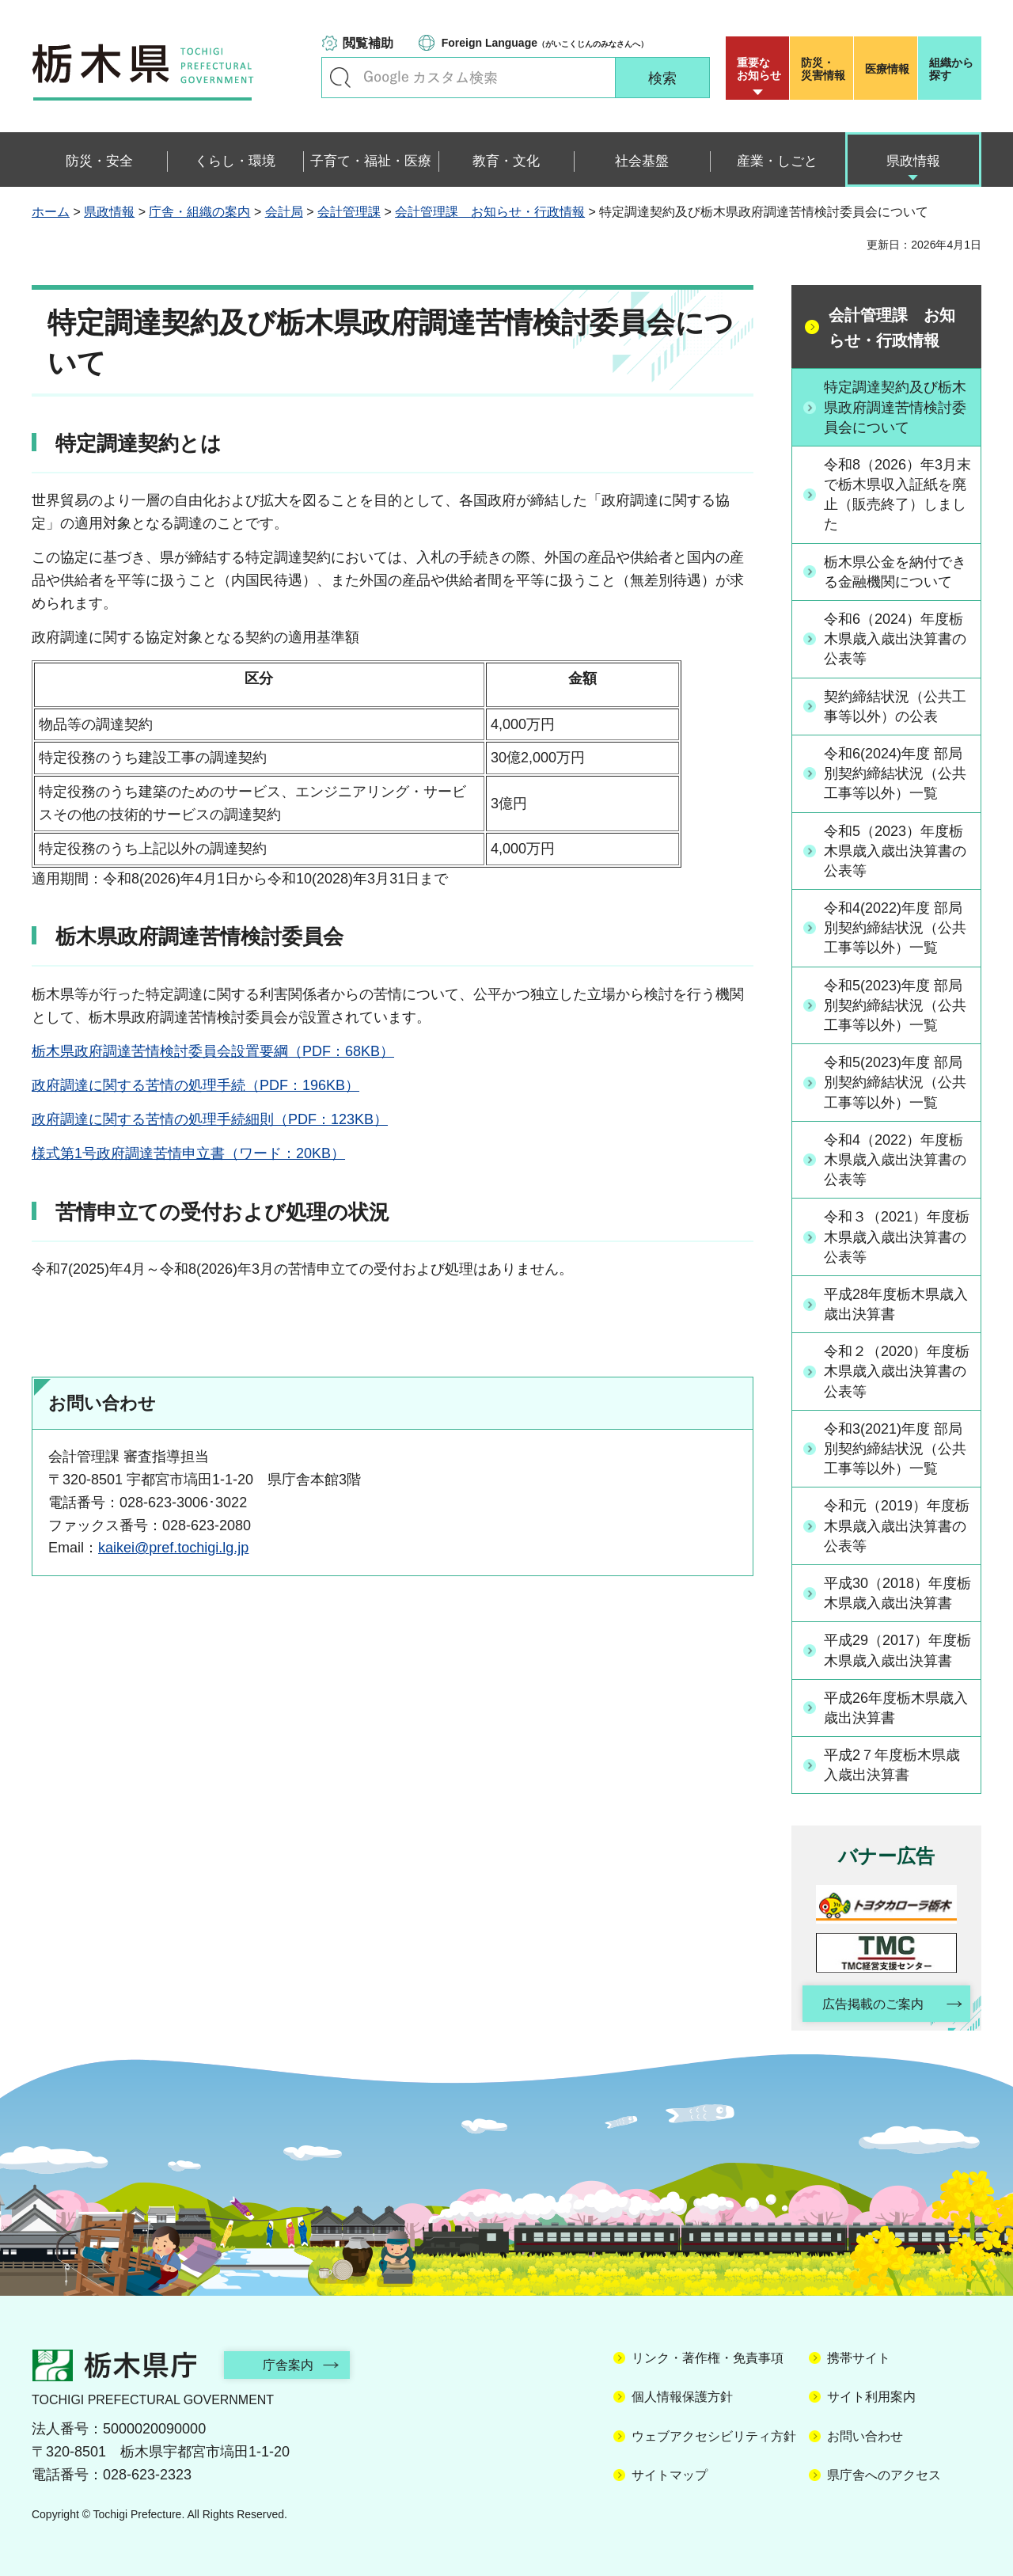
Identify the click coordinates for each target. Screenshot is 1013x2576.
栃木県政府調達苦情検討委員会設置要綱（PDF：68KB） (213, 1051)
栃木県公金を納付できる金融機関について (895, 572)
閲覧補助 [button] (368, 43)
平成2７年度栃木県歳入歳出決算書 (892, 1765)
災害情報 (825, 69)
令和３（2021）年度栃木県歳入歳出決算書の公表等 (896, 1236)
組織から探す (951, 69)
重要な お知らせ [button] (759, 69)
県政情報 (109, 211)
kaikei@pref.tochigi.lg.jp (173, 1548)
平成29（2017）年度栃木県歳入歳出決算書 (897, 1650)
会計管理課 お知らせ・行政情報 (490, 211)
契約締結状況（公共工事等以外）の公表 (895, 706)
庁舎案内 (289, 2365)
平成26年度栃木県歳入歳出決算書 (896, 1708)
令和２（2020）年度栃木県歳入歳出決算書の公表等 (896, 1371)
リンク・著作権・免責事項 (707, 2358)
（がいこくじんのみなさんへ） (545, 42)
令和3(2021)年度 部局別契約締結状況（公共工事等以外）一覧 (895, 1448)
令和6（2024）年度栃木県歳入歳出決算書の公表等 (895, 639)
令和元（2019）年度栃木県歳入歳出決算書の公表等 (896, 1525)
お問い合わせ (865, 2436)
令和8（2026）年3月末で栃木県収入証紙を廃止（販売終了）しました (897, 495)
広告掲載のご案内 (873, 2004)
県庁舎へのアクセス (884, 2475)
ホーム (51, 211)
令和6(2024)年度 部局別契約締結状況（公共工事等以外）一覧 (895, 773)
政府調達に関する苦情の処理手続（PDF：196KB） (195, 1085)
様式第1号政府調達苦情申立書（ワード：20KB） (188, 1153)
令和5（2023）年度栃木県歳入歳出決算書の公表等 (895, 851)
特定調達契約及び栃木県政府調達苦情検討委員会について (895, 407)
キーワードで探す (340, 77)
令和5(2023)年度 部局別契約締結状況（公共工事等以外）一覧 (895, 1005)
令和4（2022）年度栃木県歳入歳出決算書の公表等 (895, 1159)
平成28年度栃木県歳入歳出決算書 (896, 1304)
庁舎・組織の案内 (199, 211)
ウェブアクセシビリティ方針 (714, 2436)
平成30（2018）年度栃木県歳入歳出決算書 (897, 1593)
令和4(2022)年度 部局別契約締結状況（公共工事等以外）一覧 (895, 928)
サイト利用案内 (871, 2397)
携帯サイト (858, 2358)
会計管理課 (349, 211)
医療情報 (887, 69)
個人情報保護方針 (682, 2397)
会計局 (284, 211)
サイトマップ (670, 2475)
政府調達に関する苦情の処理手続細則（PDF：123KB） (210, 1119)
